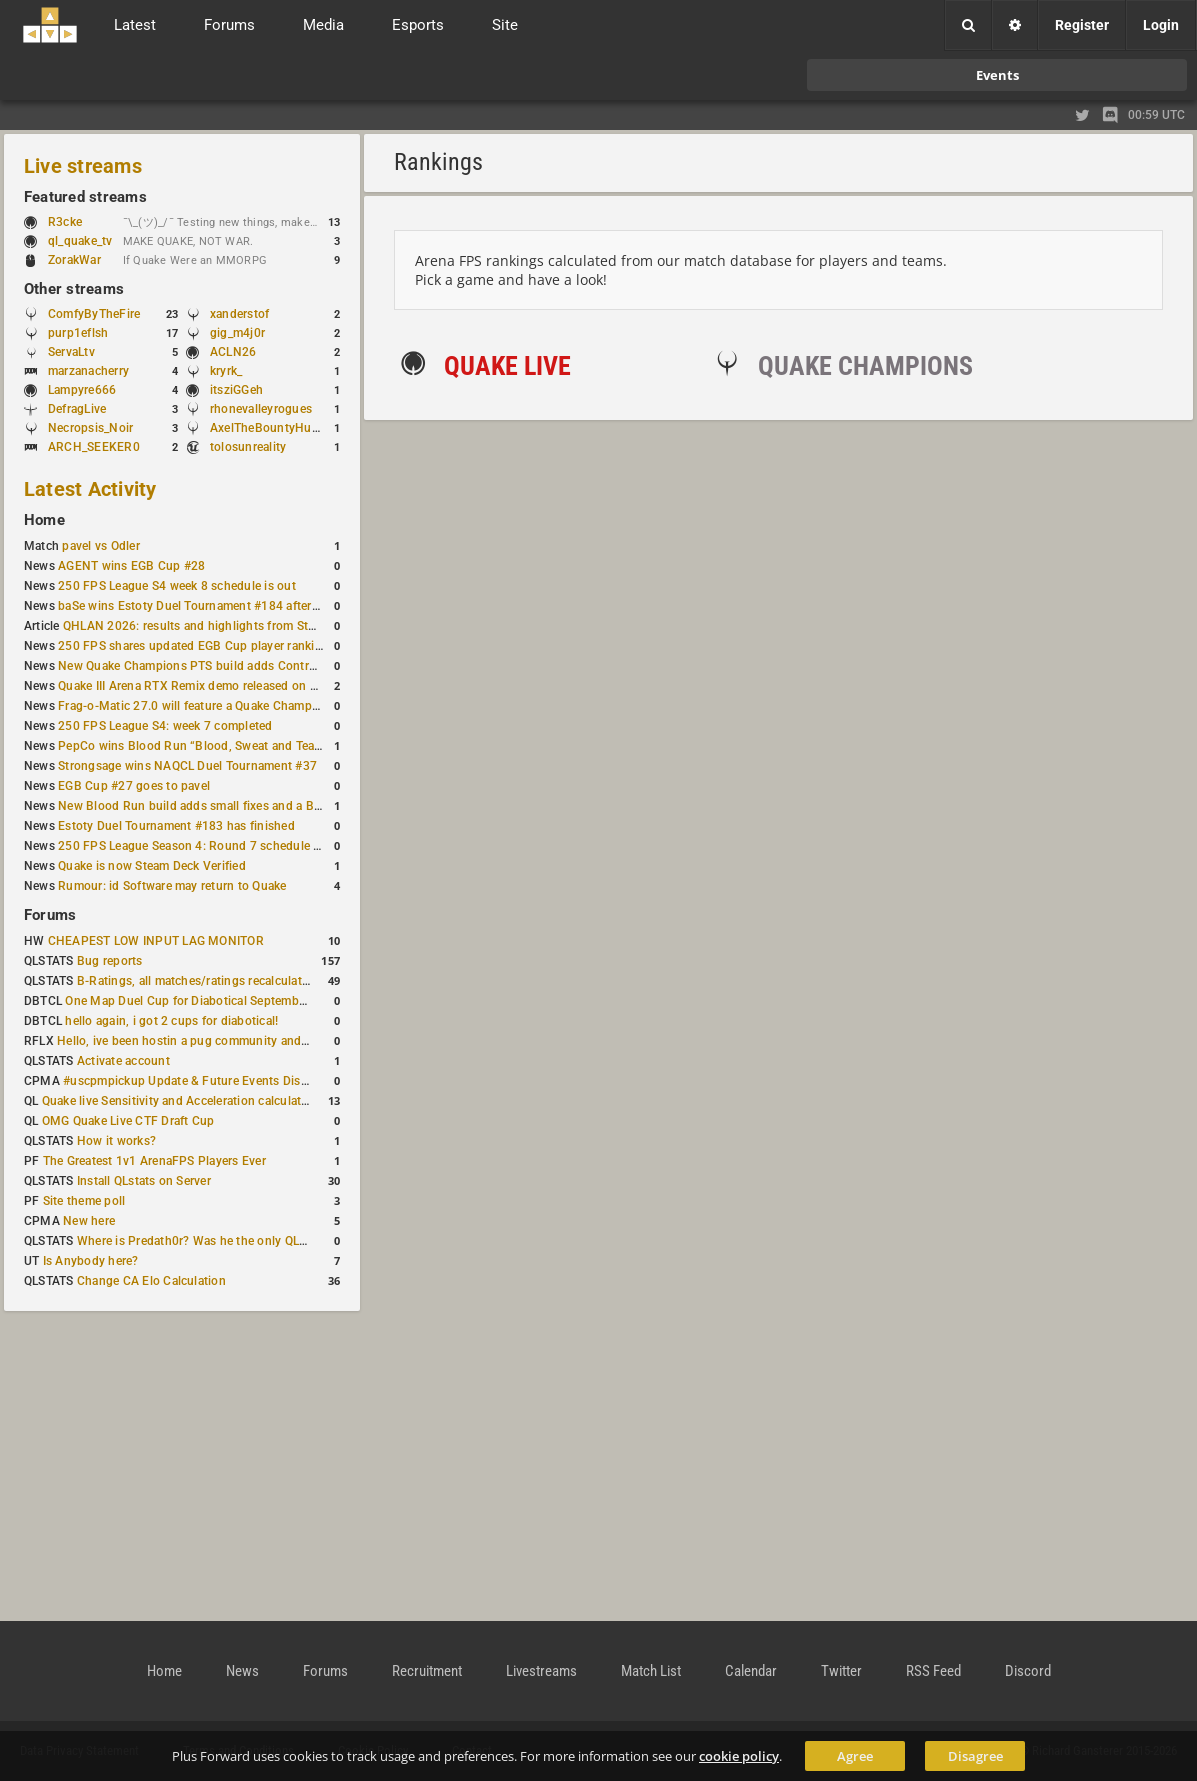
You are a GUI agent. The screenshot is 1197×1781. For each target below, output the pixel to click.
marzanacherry (88, 371)
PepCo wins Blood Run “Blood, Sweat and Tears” (194, 746)
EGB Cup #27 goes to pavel (134, 786)
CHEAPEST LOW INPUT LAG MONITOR (156, 941)
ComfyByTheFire (94, 314)
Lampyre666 (82, 390)
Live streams (83, 166)
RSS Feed (933, 1671)
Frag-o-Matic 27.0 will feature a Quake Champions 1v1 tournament (242, 706)
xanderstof (239, 314)
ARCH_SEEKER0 (94, 447)
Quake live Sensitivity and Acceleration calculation (180, 1101)
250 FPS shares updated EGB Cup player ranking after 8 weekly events (253, 646)
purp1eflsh (78, 333)
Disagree (975, 1756)
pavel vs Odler (100, 546)
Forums (50, 915)
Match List (651, 1671)
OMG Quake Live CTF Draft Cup (128, 1121)
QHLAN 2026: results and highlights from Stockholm (209, 626)
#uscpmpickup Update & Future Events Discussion (203, 1081)
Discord (1028, 1671)
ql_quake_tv (80, 241)
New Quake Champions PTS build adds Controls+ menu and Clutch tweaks (265, 666)
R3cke (65, 222)
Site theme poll (84, 1201)
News (242, 1671)
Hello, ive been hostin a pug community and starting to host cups (238, 1041)
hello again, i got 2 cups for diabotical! (171, 1021)
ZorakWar (74, 260)
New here (89, 1221)
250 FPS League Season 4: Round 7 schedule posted (205, 846)
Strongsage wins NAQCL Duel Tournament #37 (187, 766)
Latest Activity (90, 489)
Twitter (841, 1671)
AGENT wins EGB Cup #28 (131, 566)
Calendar (751, 1671)
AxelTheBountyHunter (272, 428)
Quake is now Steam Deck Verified (152, 866)
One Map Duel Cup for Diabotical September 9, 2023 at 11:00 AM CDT (259, 1001)
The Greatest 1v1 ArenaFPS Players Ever (154, 1161)
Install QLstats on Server (144, 1181)
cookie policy (739, 1756)
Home (44, 520)
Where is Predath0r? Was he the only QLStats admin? (224, 1241)
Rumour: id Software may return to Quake (172, 886)
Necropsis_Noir (90, 428)
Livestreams (541, 1671)
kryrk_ (226, 371)
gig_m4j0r (237, 333)
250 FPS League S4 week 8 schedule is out (177, 586)
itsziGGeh (236, 390)
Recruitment (427, 1671)
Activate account (123, 1061)
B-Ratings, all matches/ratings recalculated (196, 981)
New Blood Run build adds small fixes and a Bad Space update (231, 806)
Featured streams (85, 197)
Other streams (74, 289)
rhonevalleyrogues (261, 409)
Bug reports (110, 961)
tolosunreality (248, 447)
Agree (855, 1756)
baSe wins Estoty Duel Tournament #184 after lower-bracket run (235, 606)
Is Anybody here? (91, 1261)
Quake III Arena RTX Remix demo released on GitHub (203, 686)
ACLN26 (233, 352)
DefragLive (77, 409)
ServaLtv (71, 352)
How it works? (116, 1141)
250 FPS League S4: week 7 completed (165, 726)
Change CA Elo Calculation (151, 1281)
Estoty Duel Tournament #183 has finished (176, 826)
